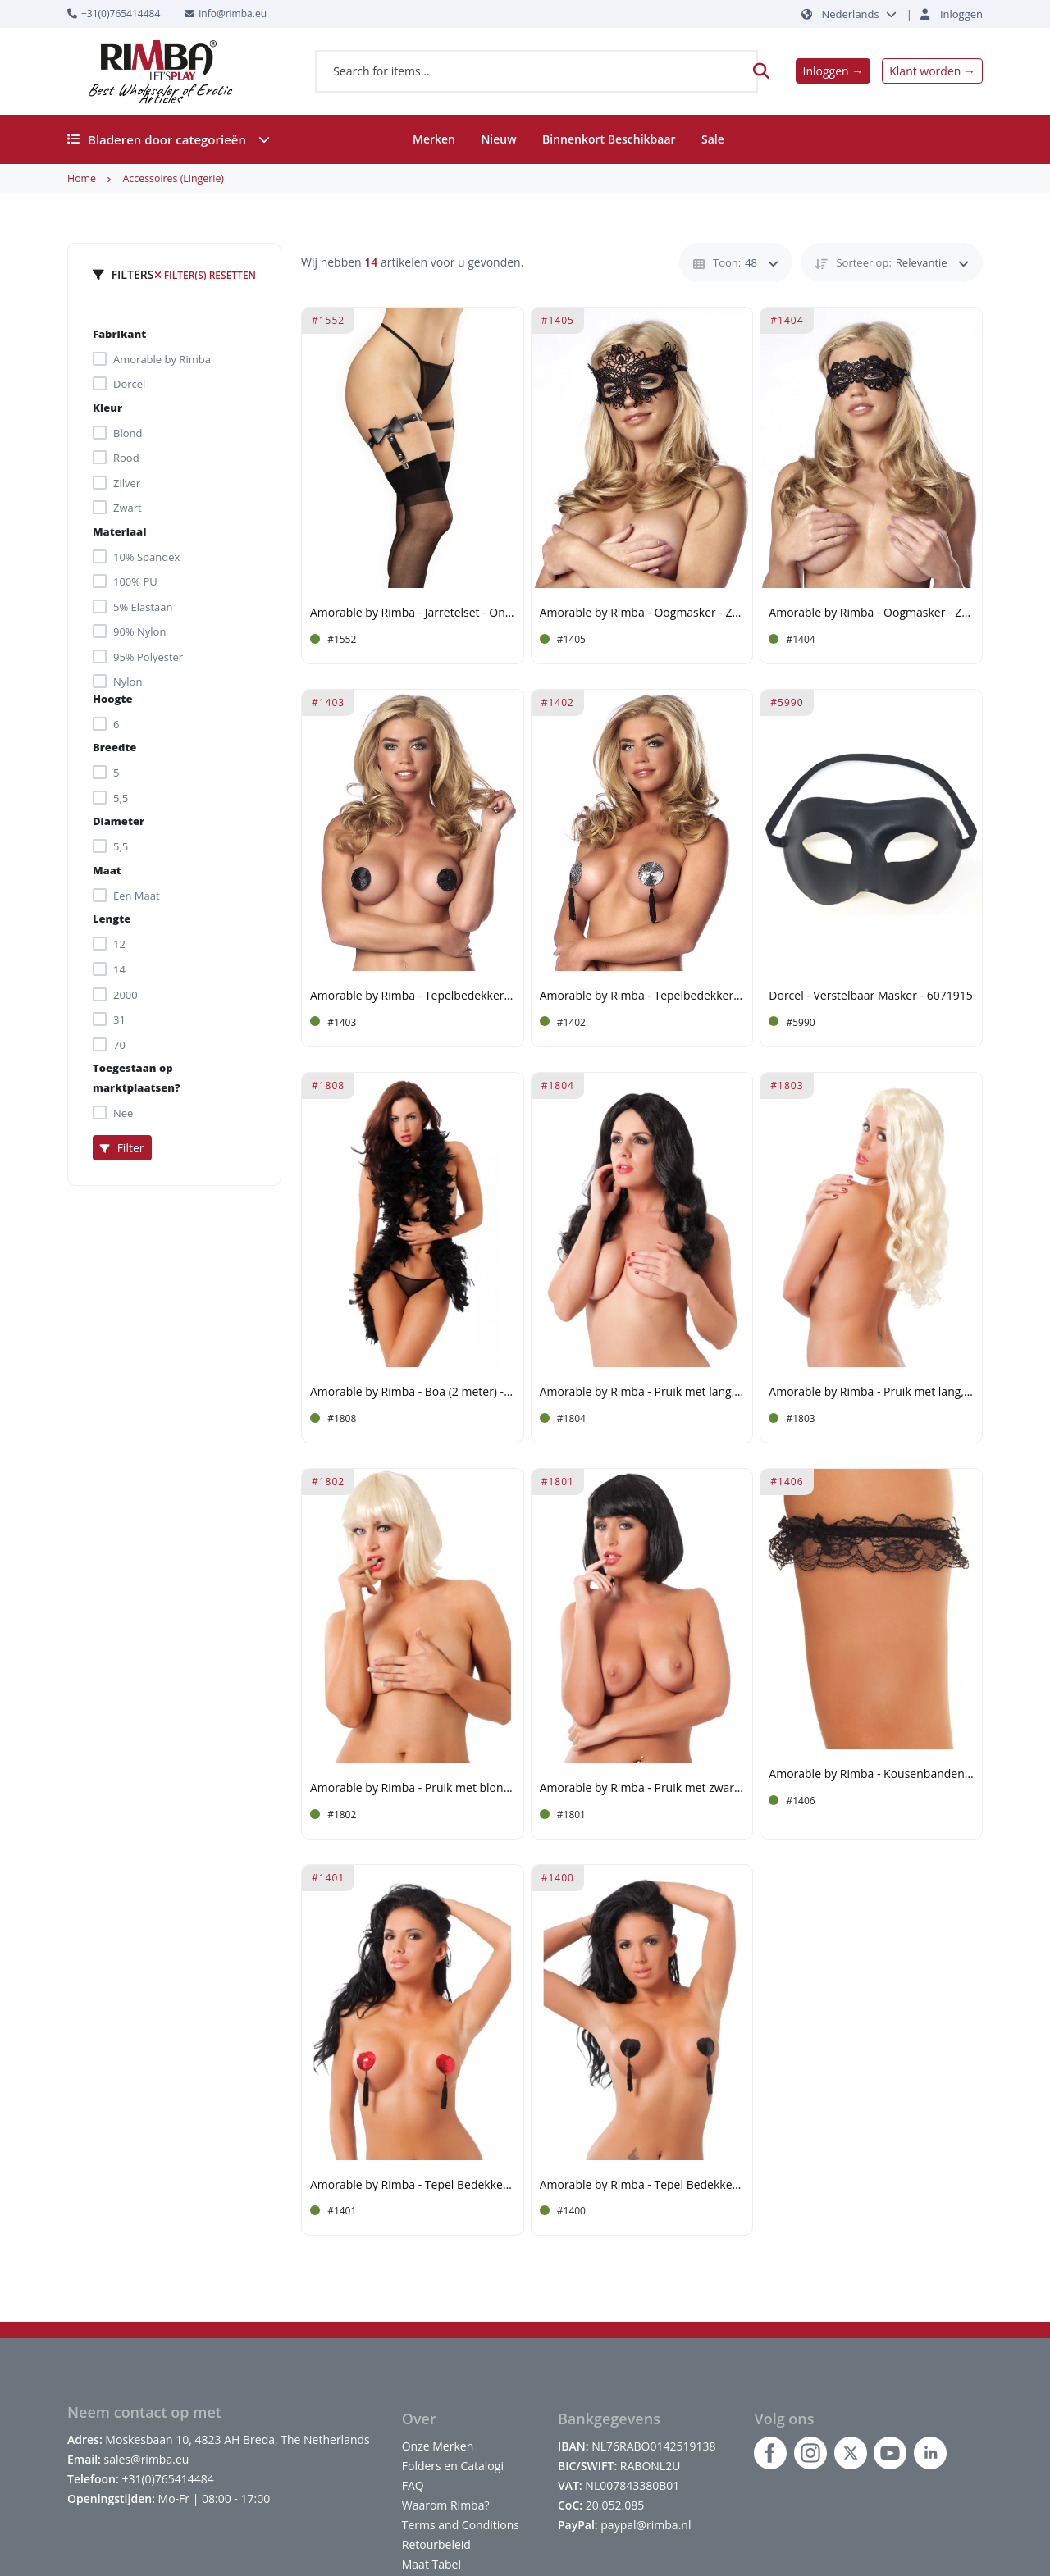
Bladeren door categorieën (168, 139)
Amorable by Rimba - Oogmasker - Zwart (642, 613)
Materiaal (119, 531)
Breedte (114, 747)
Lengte (111, 918)
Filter (122, 1148)
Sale (712, 139)
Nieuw (498, 139)
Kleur (107, 407)
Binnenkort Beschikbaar (609, 139)
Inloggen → (833, 71)
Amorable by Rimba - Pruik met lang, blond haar (871, 1392)
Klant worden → (932, 71)
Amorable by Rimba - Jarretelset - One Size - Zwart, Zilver (412, 613)
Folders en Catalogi (453, 2465)
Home (81, 178)
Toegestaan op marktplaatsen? (136, 1077)
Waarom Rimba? (446, 2505)
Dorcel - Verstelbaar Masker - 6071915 (870, 996)
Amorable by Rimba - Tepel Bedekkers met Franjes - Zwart (642, 2185)
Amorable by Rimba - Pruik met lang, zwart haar (642, 1392)
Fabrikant (119, 333)
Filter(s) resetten (205, 275)
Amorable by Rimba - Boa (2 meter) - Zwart (412, 1392)
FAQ (413, 2485)
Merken (434, 139)
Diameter (118, 821)
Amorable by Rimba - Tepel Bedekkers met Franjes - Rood (412, 2185)
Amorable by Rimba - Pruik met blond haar (412, 1788)
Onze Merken (438, 2446)
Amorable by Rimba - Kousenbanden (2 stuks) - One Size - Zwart (871, 1774)
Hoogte (112, 698)
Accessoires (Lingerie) (173, 178)
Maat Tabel (431, 2564)
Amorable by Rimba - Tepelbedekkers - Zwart (412, 996)
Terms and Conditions (460, 2525)
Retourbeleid (436, 2544)
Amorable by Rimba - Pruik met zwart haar (642, 1788)
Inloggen (961, 14)
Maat (107, 870)
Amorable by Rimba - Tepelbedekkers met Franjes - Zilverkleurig (642, 996)
